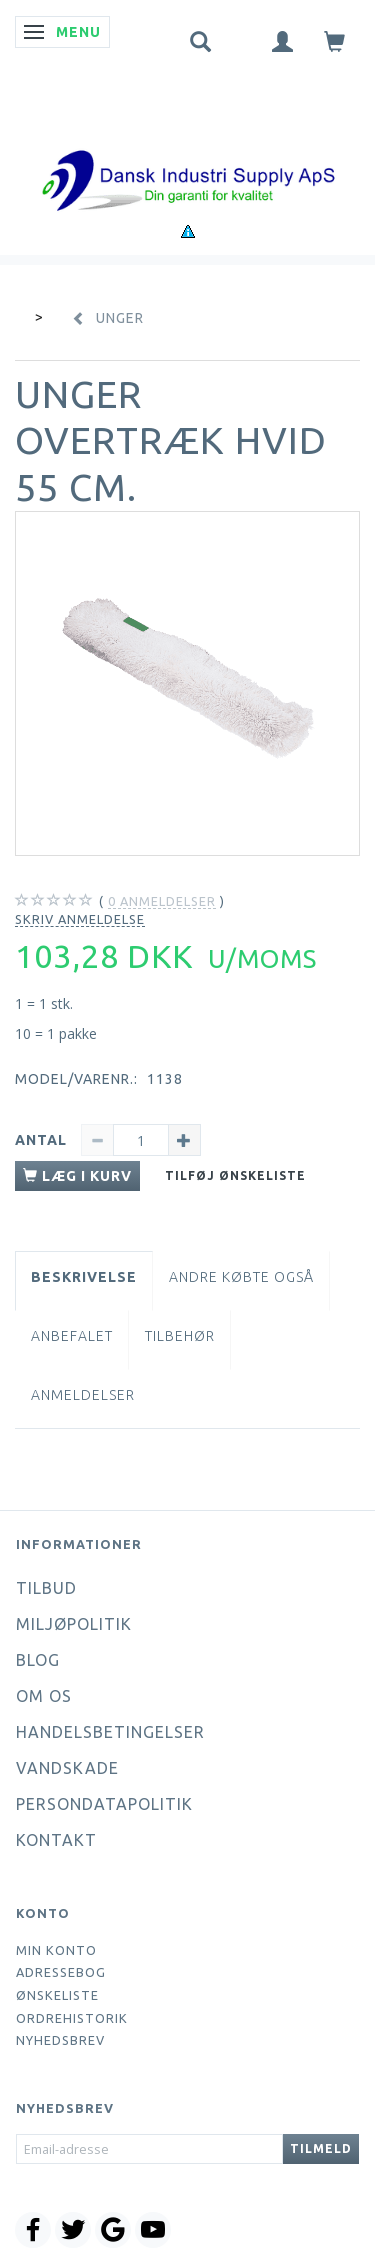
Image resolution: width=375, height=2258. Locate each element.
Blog (38, 1660)
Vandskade (67, 1768)
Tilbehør (180, 1336)
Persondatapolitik (104, 1804)
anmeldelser (162, 901)
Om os (44, 1696)
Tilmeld (321, 2148)
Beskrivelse (84, 1277)
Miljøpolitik (74, 1624)
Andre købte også (241, 1277)
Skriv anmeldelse (80, 919)
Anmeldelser (83, 1395)
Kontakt (56, 1840)
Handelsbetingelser (110, 1732)
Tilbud (46, 1588)
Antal (43, 1140)
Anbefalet (72, 1336)
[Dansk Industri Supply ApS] (188, 150)
